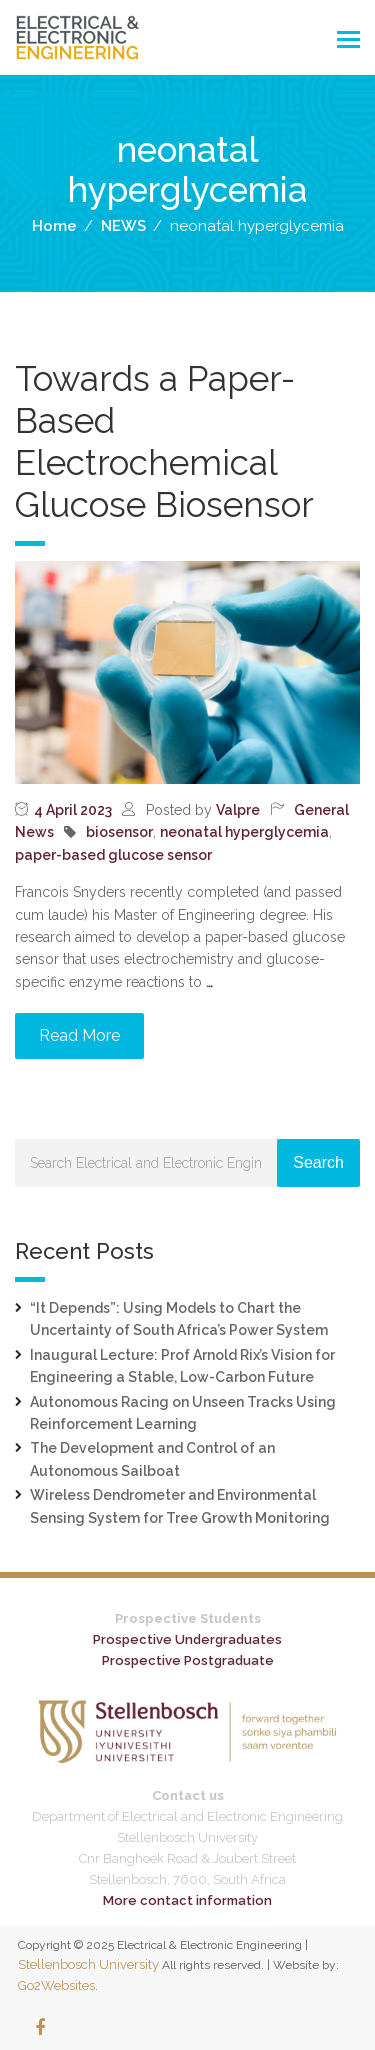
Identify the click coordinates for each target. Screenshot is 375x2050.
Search (318, 1162)
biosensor (119, 832)
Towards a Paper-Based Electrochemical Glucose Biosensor (164, 441)
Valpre (238, 810)
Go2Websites (56, 1985)
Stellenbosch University (88, 1964)
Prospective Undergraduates (187, 1639)
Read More (79, 1035)
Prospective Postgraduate (188, 1660)
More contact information (187, 1900)
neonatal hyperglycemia (244, 832)
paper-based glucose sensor (113, 855)
